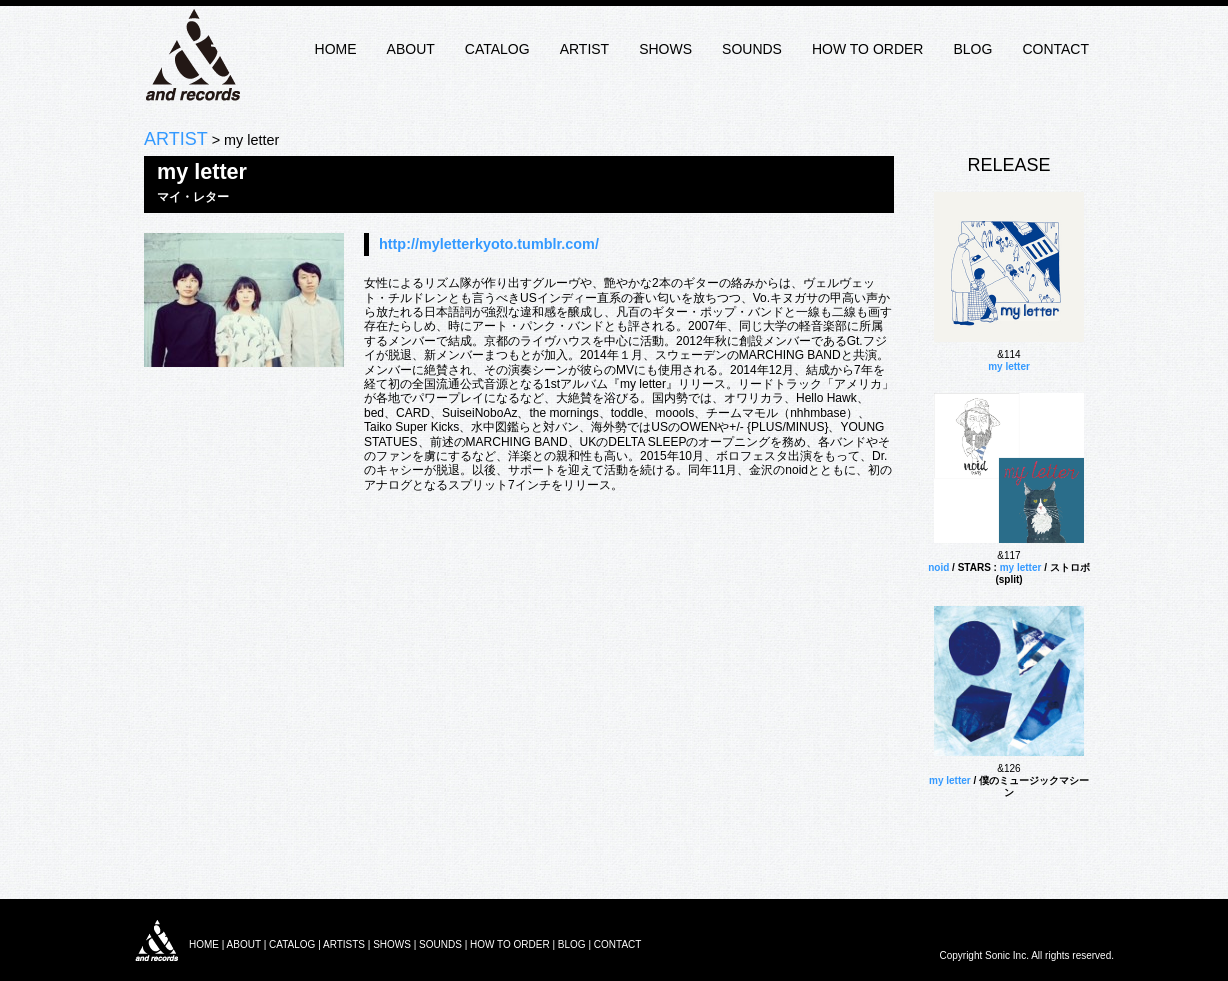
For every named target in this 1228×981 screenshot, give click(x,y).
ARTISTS (344, 944)
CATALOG (497, 49)
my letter (1009, 366)
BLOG (972, 49)
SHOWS (665, 49)
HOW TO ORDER (868, 49)
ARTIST (585, 49)
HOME (336, 49)
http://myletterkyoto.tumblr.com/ (489, 244)
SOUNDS (752, 49)
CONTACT (1055, 49)
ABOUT (411, 49)
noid (938, 567)
